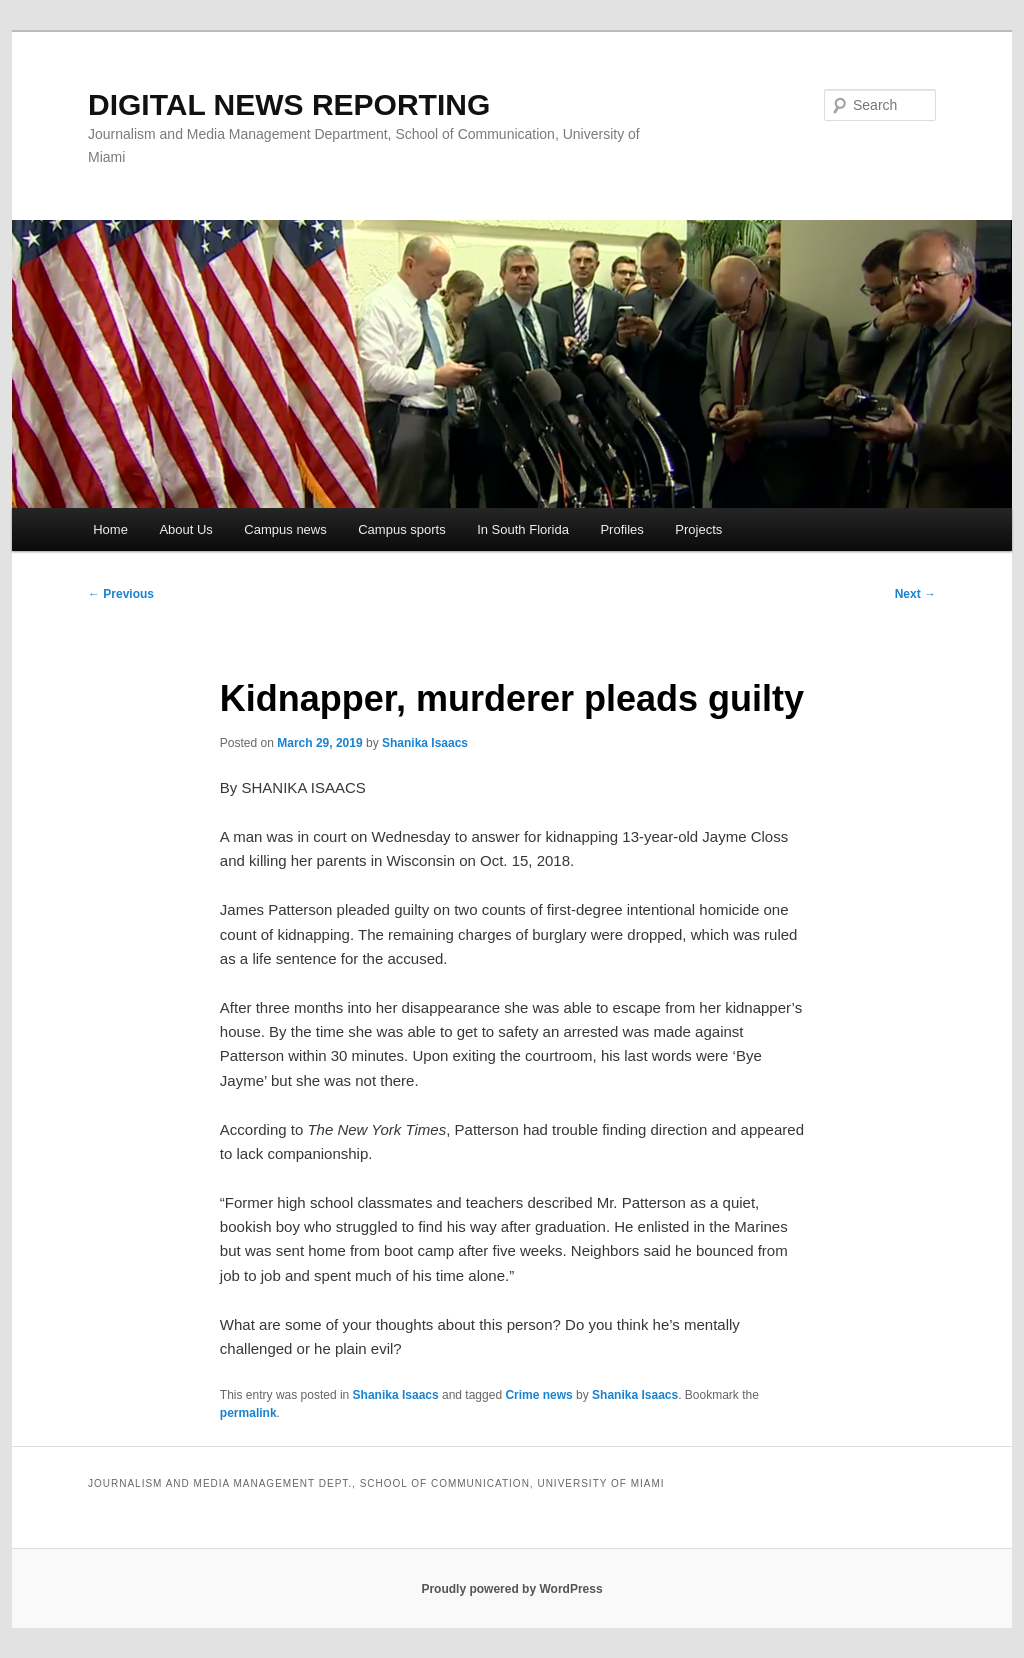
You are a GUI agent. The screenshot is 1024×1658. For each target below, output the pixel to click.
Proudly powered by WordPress (511, 1589)
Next (915, 594)
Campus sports (401, 529)
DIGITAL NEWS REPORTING (289, 104)
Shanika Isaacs (425, 743)
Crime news (538, 1395)
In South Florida (523, 529)
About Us (185, 529)
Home (110, 529)
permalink (248, 1413)
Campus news (285, 529)
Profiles (621, 529)
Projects (698, 529)
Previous (121, 594)
